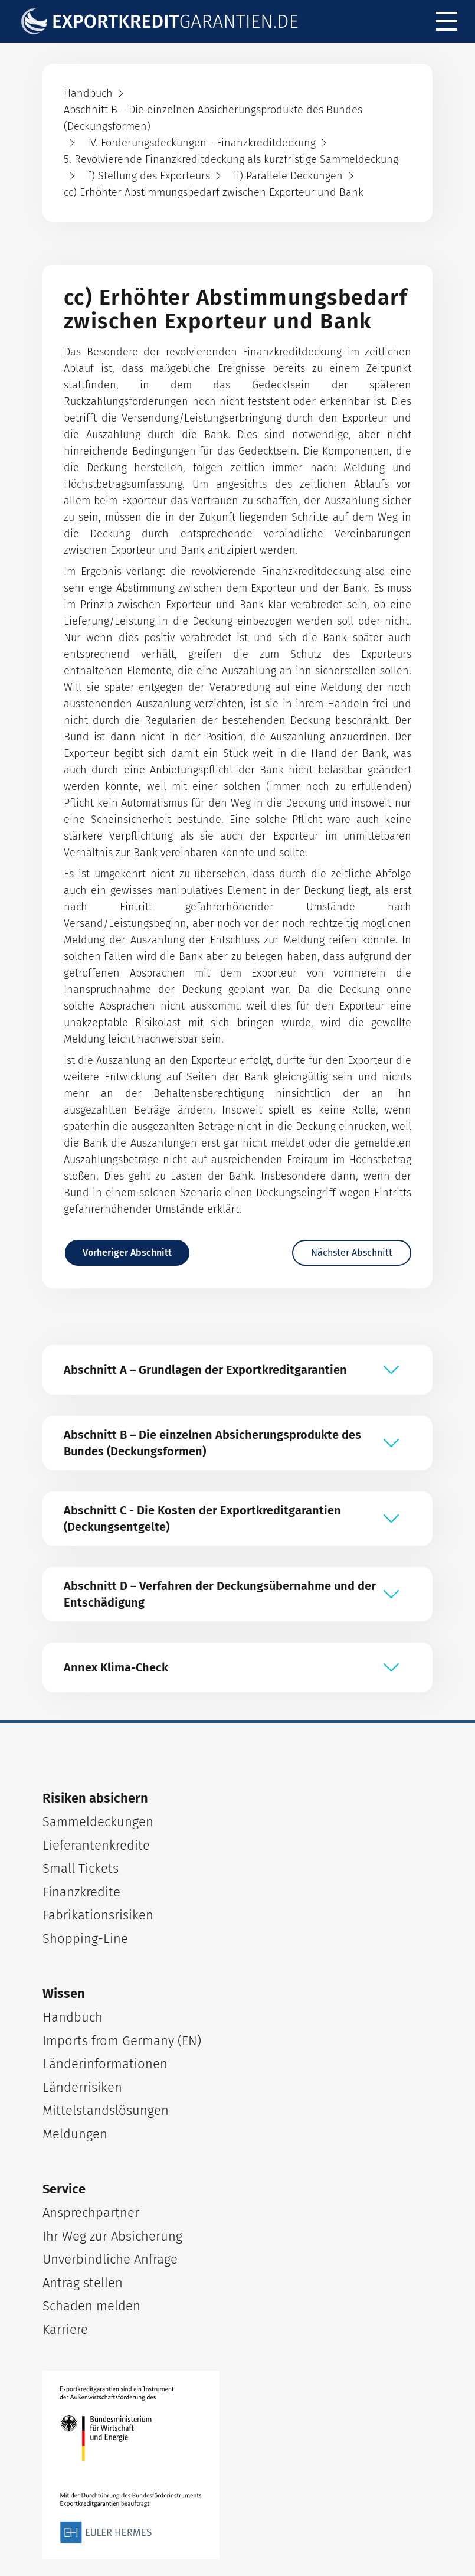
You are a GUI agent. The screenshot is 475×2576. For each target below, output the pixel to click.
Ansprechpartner (90, 2213)
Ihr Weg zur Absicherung (112, 2236)
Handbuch (72, 2017)
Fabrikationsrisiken (97, 1915)
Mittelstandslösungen (105, 2110)
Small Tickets (80, 1868)
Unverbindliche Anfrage (110, 2259)
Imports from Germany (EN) (121, 2041)
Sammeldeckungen (97, 1822)
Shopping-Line (85, 1939)
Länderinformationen (105, 2064)
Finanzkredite (81, 1892)
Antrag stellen (82, 2283)
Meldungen (74, 2134)
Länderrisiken (82, 2087)
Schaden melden (91, 2306)
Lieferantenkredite (96, 1845)
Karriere (65, 2329)
